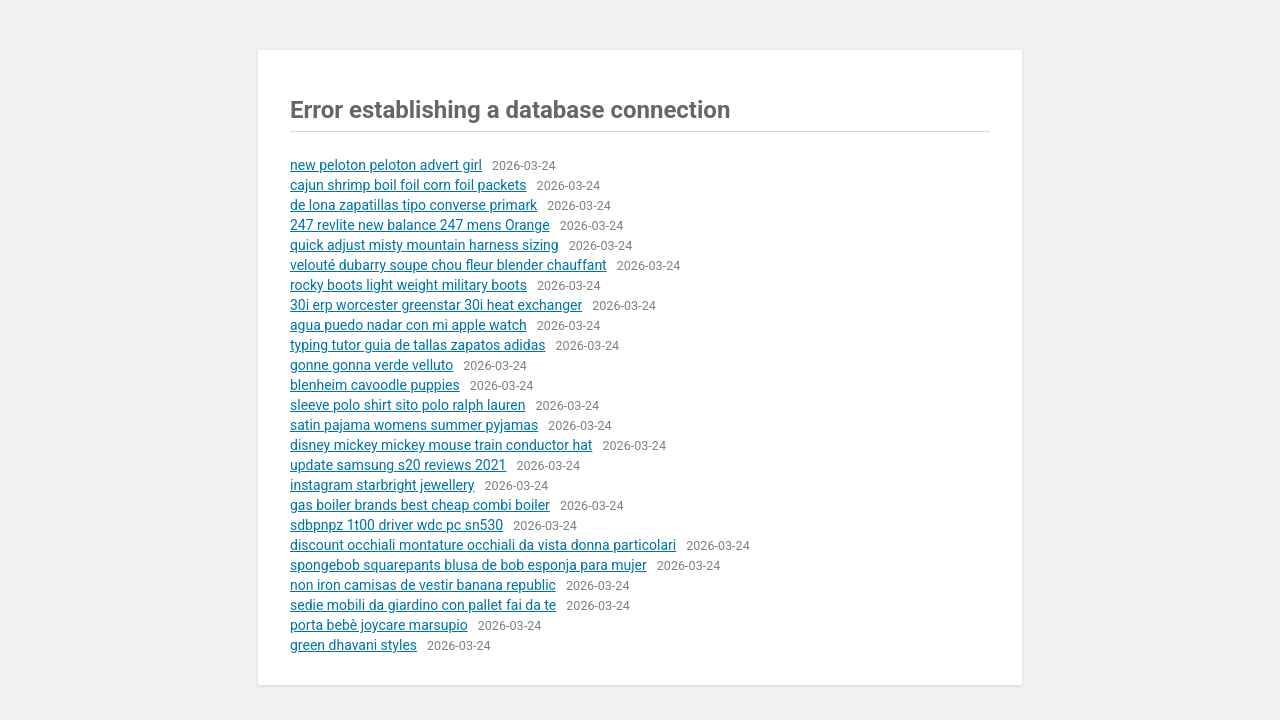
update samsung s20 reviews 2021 (398, 465)
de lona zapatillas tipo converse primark (413, 205)
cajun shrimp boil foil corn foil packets (408, 185)
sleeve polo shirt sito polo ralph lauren (407, 405)
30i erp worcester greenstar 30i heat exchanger (436, 305)
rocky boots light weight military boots (408, 285)
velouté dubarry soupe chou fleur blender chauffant (448, 265)
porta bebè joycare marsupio (379, 625)
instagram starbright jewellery (382, 485)
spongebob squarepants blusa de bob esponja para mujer (468, 565)
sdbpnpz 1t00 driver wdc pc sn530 (396, 525)
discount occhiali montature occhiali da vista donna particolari (483, 545)
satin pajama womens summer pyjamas (414, 425)
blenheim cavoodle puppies (375, 385)
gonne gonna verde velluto (371, 365)
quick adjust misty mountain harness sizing (424, 245)
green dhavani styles (353, 645)
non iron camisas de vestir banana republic (423, 585)
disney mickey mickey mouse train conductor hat (441, 445)
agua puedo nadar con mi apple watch (408, 325)
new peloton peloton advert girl (386, 165)
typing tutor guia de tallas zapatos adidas (417, 345)
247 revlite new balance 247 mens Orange (420, 225)
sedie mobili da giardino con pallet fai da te (423, 605)
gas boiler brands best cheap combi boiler (420, 505)
